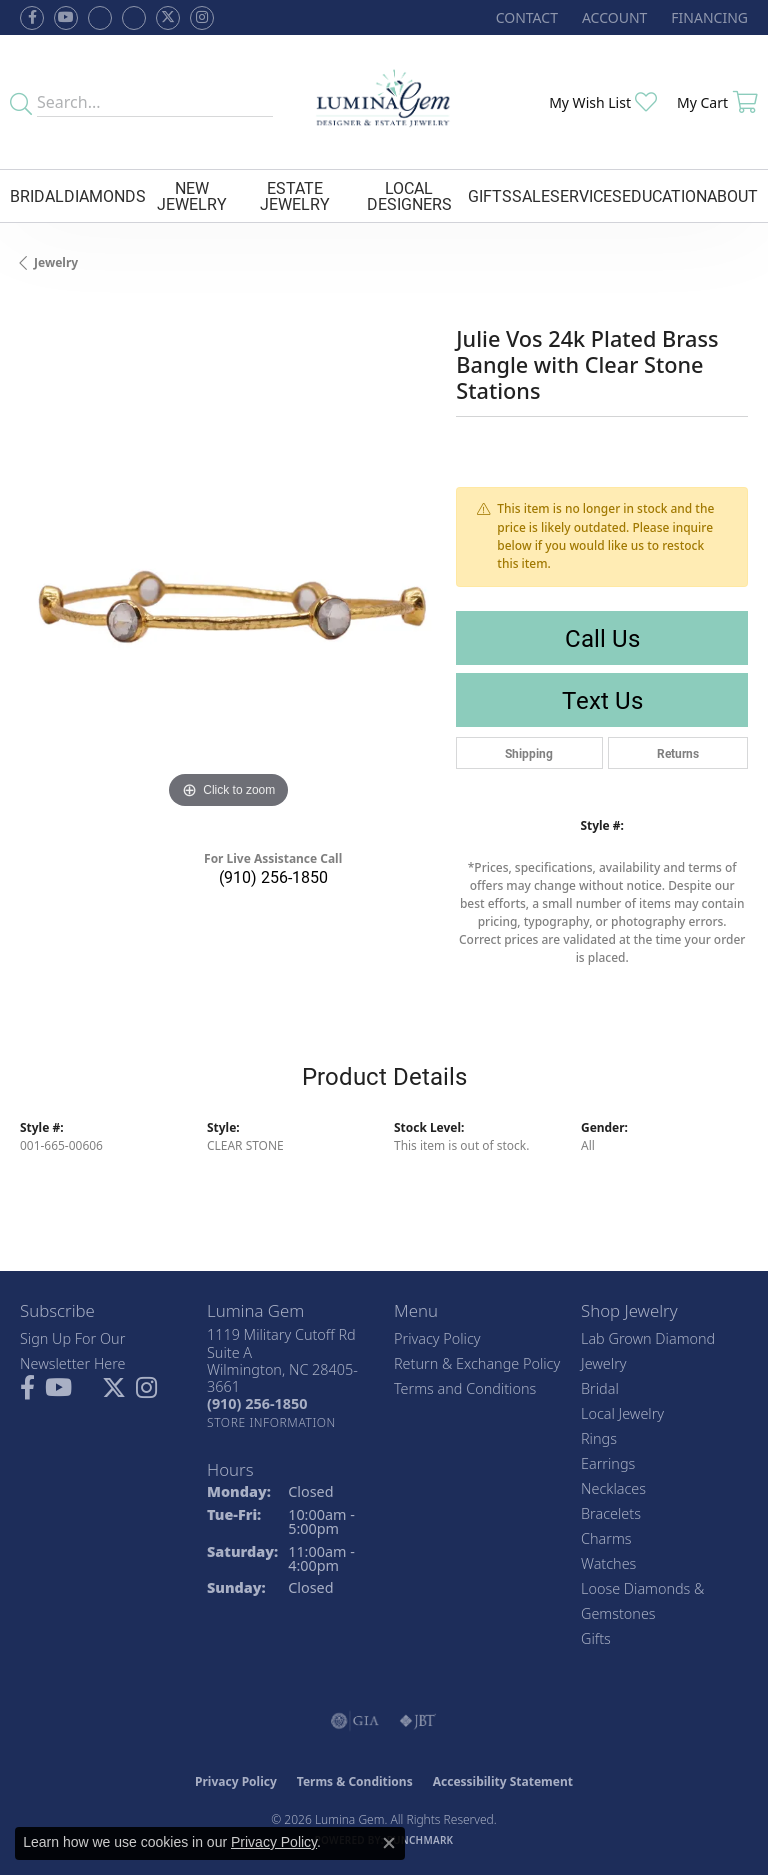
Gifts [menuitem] (596, 1638)
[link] (525, 17)
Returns (678, 753)
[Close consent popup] (389, 1843)
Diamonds (105, 195)
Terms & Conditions (355, 1781)
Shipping (529, 753)
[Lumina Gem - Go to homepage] (384, 102)
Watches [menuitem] (608, 1563)
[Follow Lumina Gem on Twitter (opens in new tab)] (168, 18)
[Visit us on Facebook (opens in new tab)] (100, 18)
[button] (612, 17)
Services (586, 195)
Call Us (602, 638)
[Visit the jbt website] (418, 1721)
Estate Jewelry (295, 195)
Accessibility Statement (503, 1781)
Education (664, 195)
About (732, 195)
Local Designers (409, 195)
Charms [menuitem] (606, 1538)
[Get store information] (271, 1422)
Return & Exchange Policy (477, 1363)
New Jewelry (192, 195)
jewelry (56, 262)
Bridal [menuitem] (600, 1388)
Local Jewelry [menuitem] (622, 1413)
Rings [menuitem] (599, 1438)
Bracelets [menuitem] (611, 1513)
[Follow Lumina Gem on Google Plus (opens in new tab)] (134, 18)
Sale (531, 195)
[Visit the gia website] (355, 1721)
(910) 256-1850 (273, 876)
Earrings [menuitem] (608, 1463)
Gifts (490, 195)
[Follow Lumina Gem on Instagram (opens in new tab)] (202, 18)
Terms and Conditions (465, 1388)
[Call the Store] (257, 1403)
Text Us (602, 700)
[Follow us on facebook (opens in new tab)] (32, 18)
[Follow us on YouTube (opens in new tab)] (66, 18)
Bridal (37, 195)
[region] (228, 605)
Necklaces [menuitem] (613, 1488)
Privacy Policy (437, 1338)
